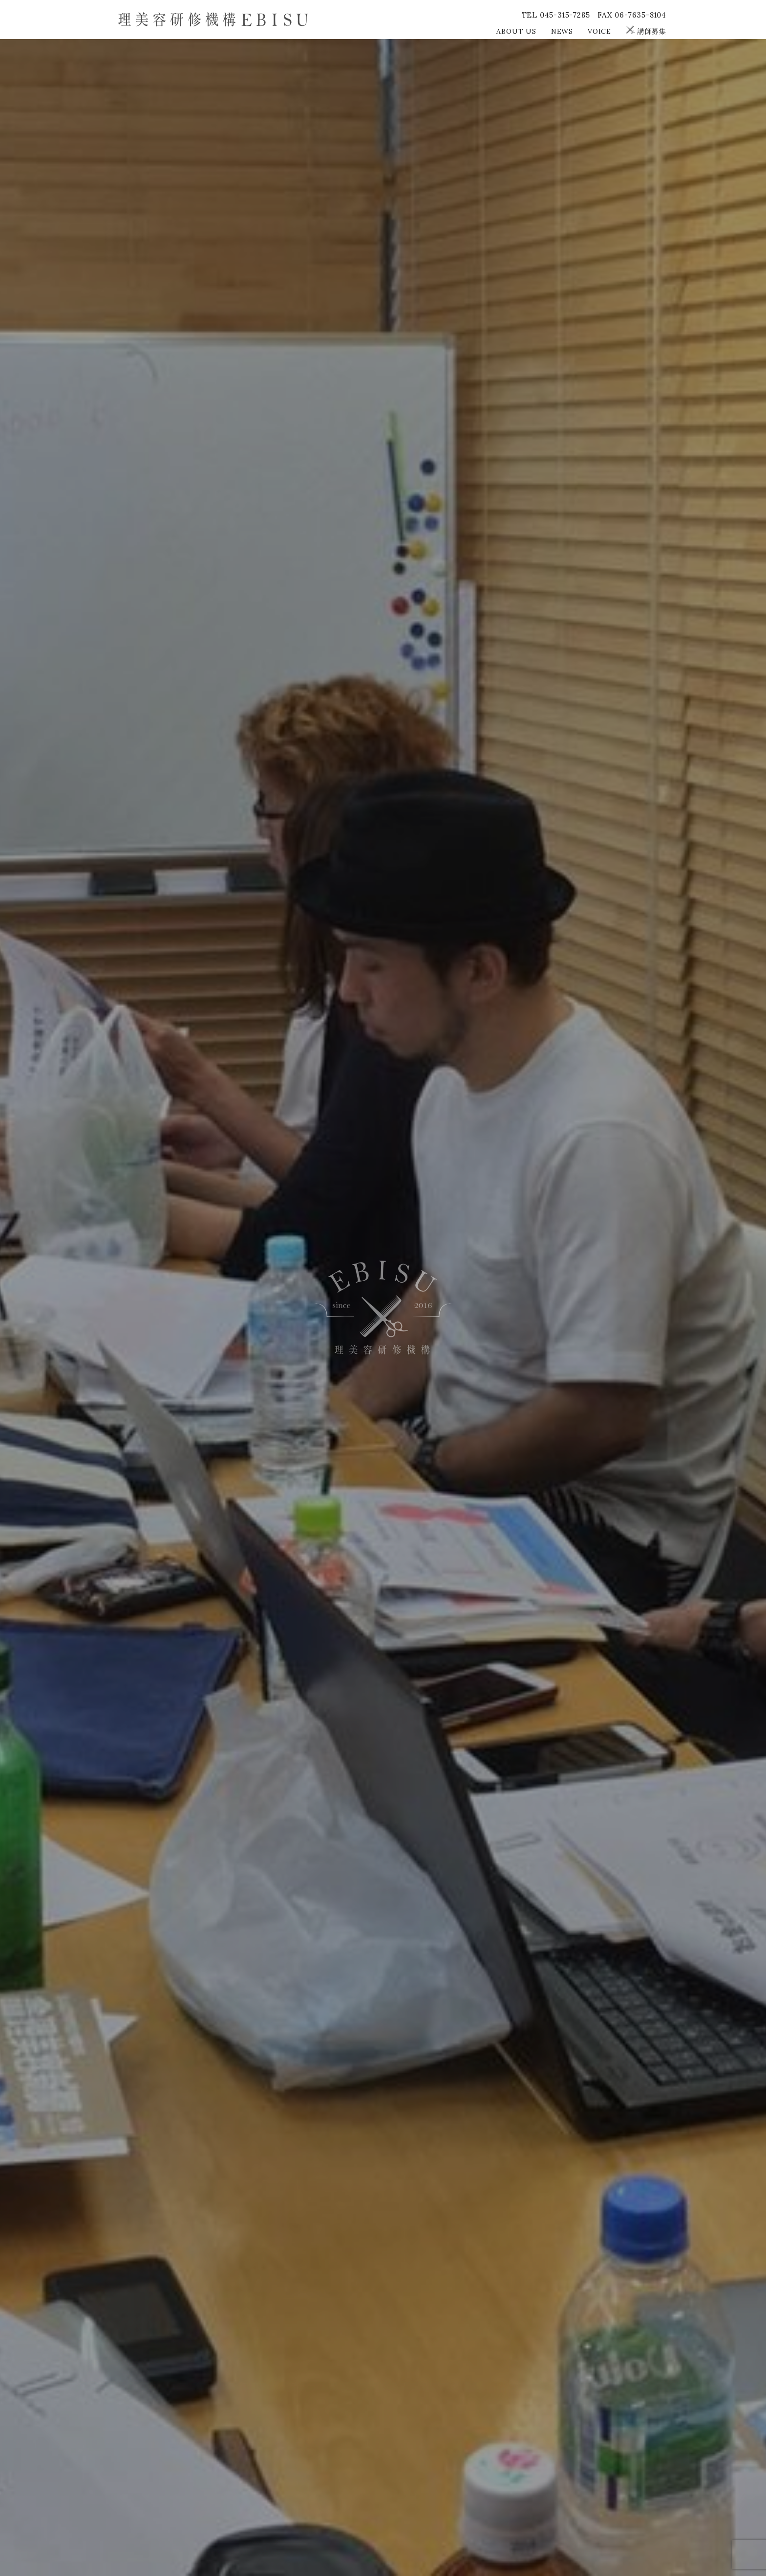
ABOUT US (516, 31)
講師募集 (646, 31)
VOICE (599, 31)
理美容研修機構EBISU (213, 19)
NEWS (562, 31)
